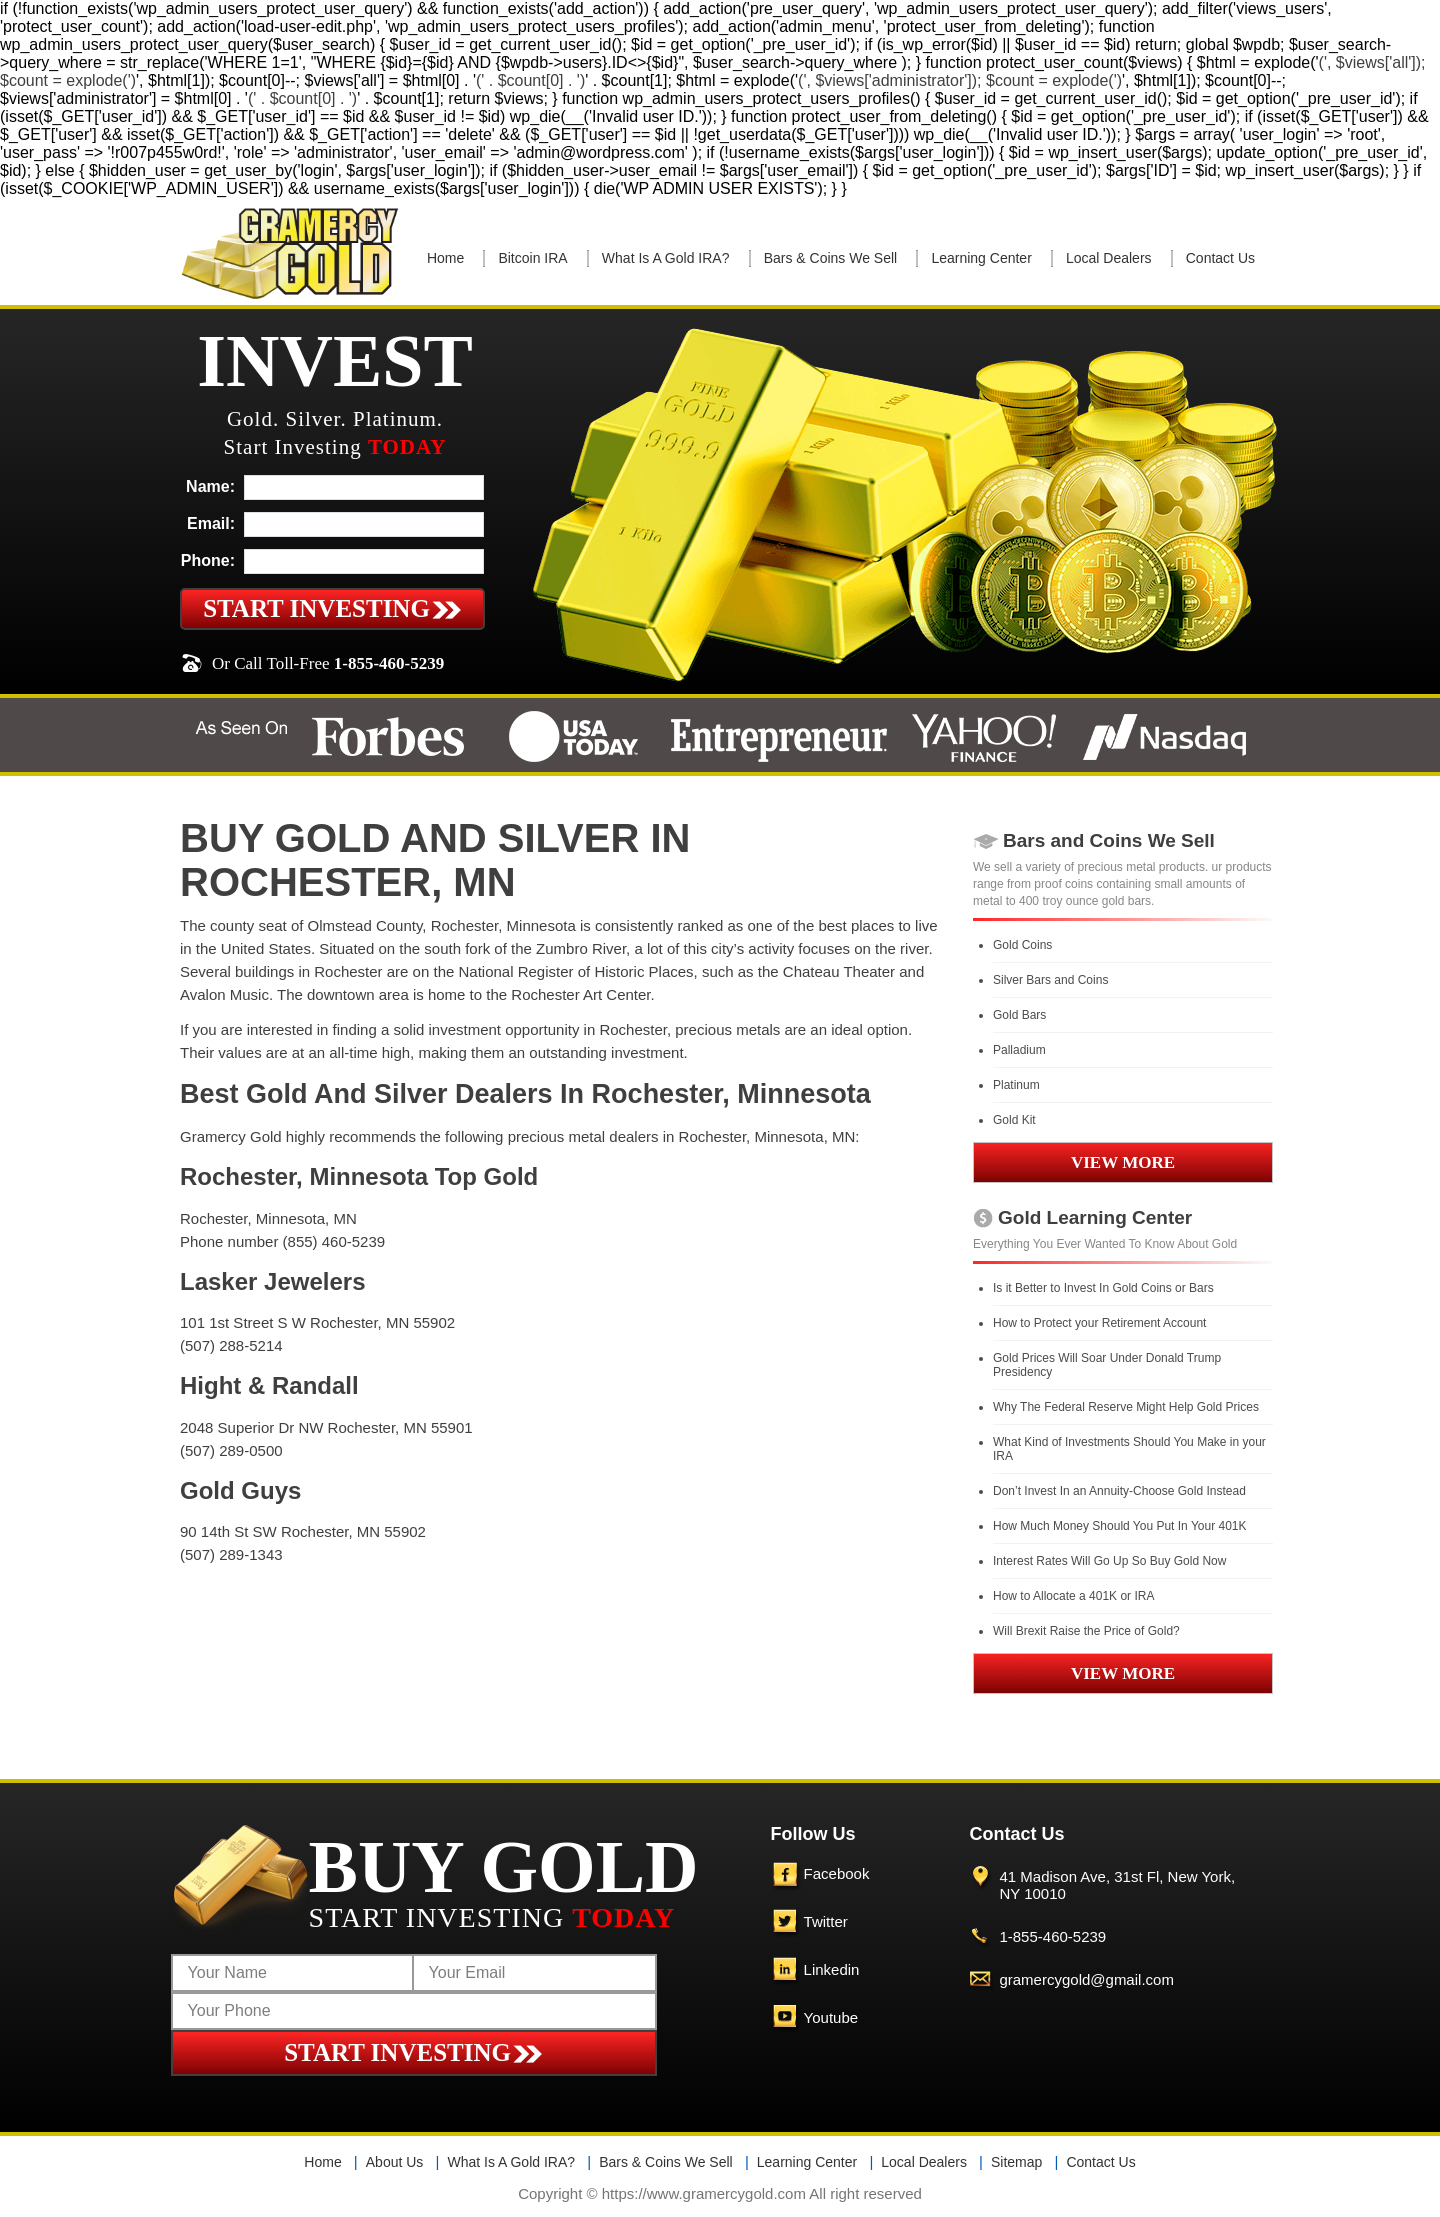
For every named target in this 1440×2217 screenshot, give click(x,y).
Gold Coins (1022, 945)
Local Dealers (1109, 258)
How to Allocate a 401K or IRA (1073, 1596)
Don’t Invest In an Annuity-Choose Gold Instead (1119, 1491)
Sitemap (1016, 2162)
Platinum (1016, 1085)
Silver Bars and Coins (1050, 980)
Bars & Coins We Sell (831, 258)
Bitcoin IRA (532, 258)
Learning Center (981, 258)
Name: (210, 486)
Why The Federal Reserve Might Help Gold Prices (1126, 1407)
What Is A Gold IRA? (666, 258)
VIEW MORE (1123, 1162)
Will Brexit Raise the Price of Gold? (1086, 1631)
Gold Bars (1019, 1015)
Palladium (1019, 1050)
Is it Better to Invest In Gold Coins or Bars (1103, 1288)
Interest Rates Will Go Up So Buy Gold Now (1109, 1561)
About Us (395, 2162)
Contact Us (1220, 258)
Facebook (837, 1873)
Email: (211, 523)
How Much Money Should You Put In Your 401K (1120, 1526)
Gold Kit (1014, 1120)
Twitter (826, 1921)
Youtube (831, 2017)
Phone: (208, 560)
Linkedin (832, 1969)
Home (445, 258)
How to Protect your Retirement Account (1099, 1323)
